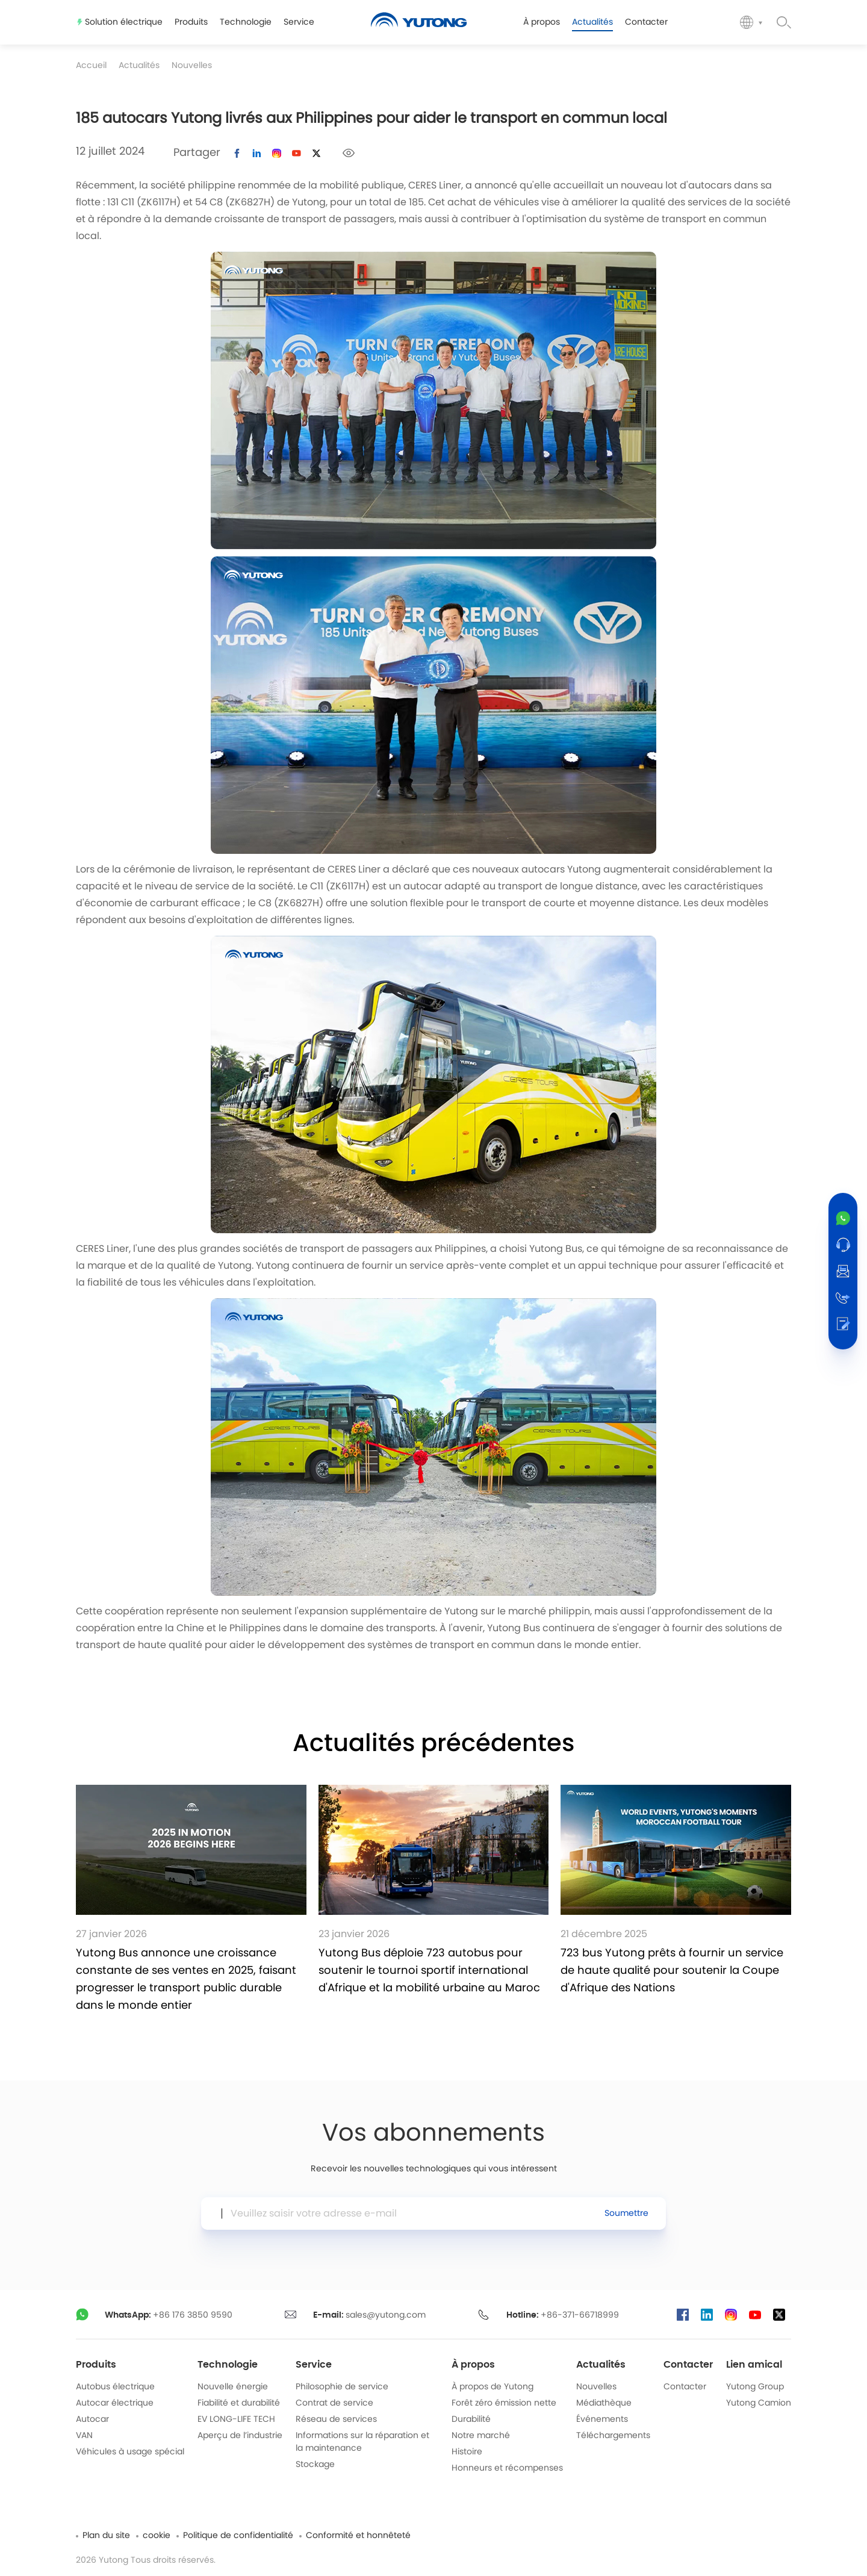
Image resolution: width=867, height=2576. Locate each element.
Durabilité (471, 2419)
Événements (602, 2419)
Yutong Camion (758, 2403)
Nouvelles (192, 65)
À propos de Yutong (492, 2387)
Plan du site (106, 2535)
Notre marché (481, 2435)
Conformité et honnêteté (358, 2535)
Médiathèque (604, 2403)
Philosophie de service (342, 2387)
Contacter (688, 2364)
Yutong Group (755, 2387)
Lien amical (754, 2364)
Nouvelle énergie (232, 2387)
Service (314, 2364)
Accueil (91, 65)
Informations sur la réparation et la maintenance (362, 2442)
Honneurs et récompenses (507, 2468)
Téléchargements (613, 2435)
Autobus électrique (115, 2387)
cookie (156, 2535)
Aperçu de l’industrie (239, 2435)
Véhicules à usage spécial (130, 2452)
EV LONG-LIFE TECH (236, 2419)
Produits (96, 2364)
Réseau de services (336, 2419)
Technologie (227, 2364)
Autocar (92, 2419)
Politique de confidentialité (238, 2535)
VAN (84, 2435)
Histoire (467, 2452)
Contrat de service (334, 2403)
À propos (473, 2364)
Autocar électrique (115, 2403)
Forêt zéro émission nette (504, 2403)
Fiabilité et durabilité (238, 2403)
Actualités (139, 65)
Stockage (315, 2464)
